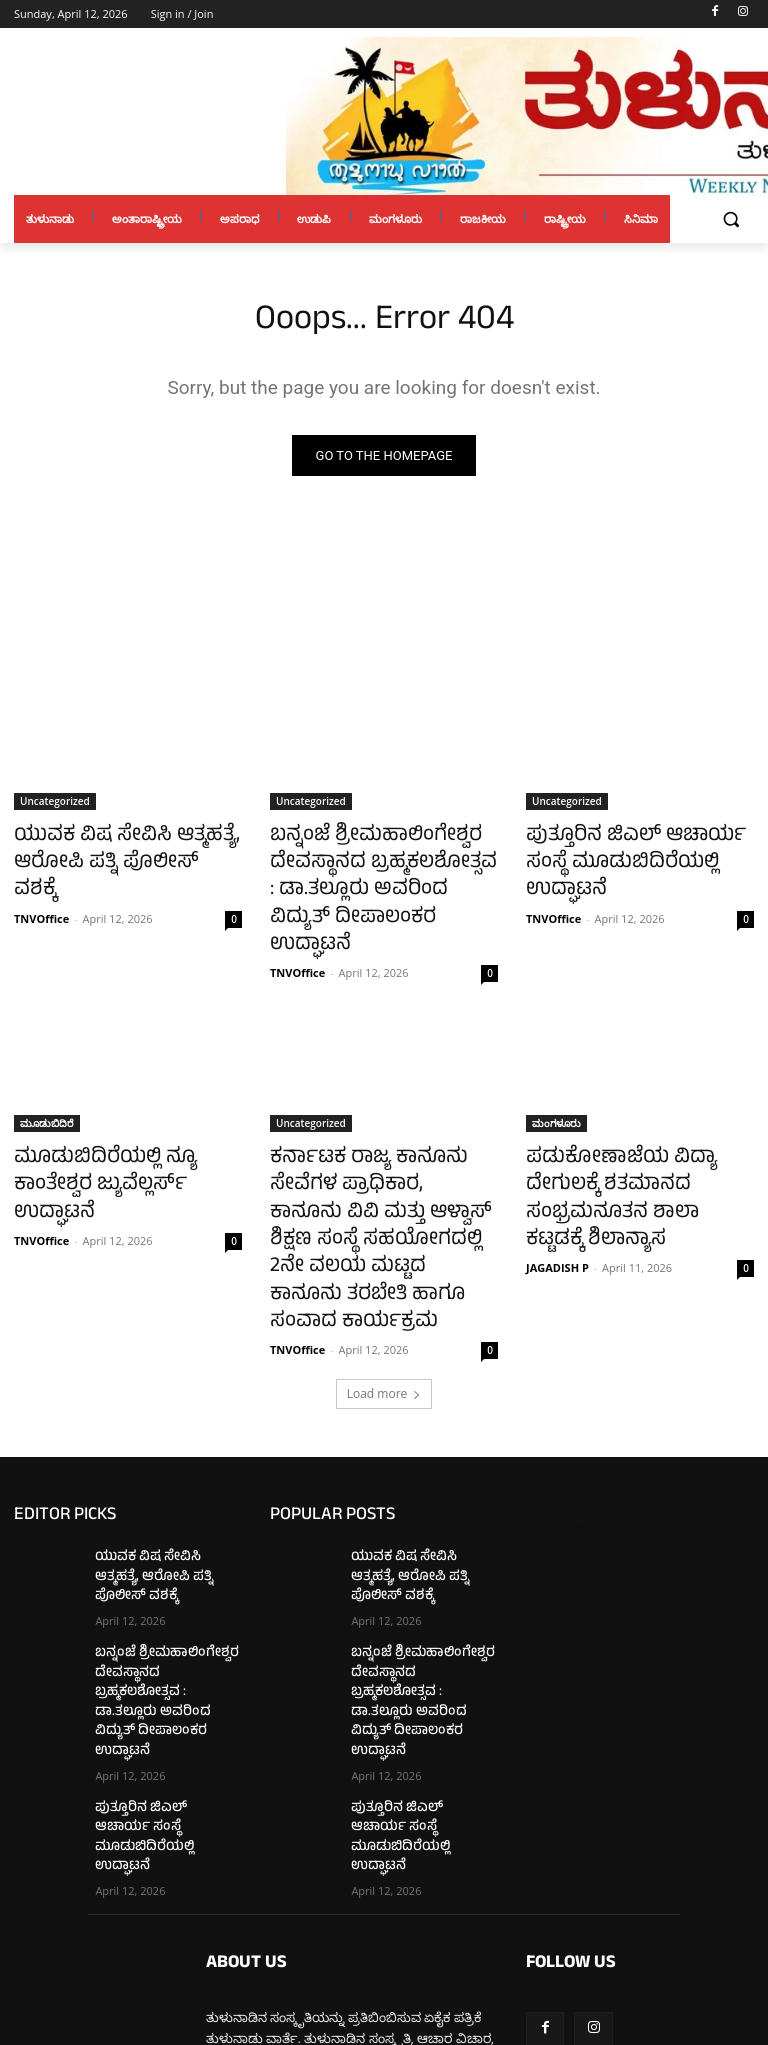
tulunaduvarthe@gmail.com (361, 1936)
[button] (730, 219)
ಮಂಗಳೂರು (556, 1080)
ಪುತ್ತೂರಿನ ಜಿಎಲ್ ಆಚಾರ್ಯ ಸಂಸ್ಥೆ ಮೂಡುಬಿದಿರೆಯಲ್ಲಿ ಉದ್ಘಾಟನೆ (634, 849)
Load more (384, 1291)
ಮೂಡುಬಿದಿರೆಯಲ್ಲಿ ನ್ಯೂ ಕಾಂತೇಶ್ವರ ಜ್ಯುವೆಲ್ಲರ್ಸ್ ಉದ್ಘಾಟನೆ (122, 1124)
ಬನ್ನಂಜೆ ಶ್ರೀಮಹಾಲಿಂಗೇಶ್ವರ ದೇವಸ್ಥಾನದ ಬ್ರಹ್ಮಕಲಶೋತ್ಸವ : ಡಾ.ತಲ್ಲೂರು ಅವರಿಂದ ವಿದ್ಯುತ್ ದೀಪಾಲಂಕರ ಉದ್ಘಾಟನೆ (365, 871)
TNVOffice (41, 884)
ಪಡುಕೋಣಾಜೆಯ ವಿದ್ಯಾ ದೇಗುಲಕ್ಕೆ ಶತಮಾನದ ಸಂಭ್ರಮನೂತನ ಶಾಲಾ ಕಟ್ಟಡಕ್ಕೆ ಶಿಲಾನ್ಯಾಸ (634, 1135)
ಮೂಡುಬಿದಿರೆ (47, 1080)
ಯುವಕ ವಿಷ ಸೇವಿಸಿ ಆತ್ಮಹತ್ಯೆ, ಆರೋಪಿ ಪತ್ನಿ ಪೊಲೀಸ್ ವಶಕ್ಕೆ (107, 849)
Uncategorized (55, 805)
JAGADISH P (557, 1181)
